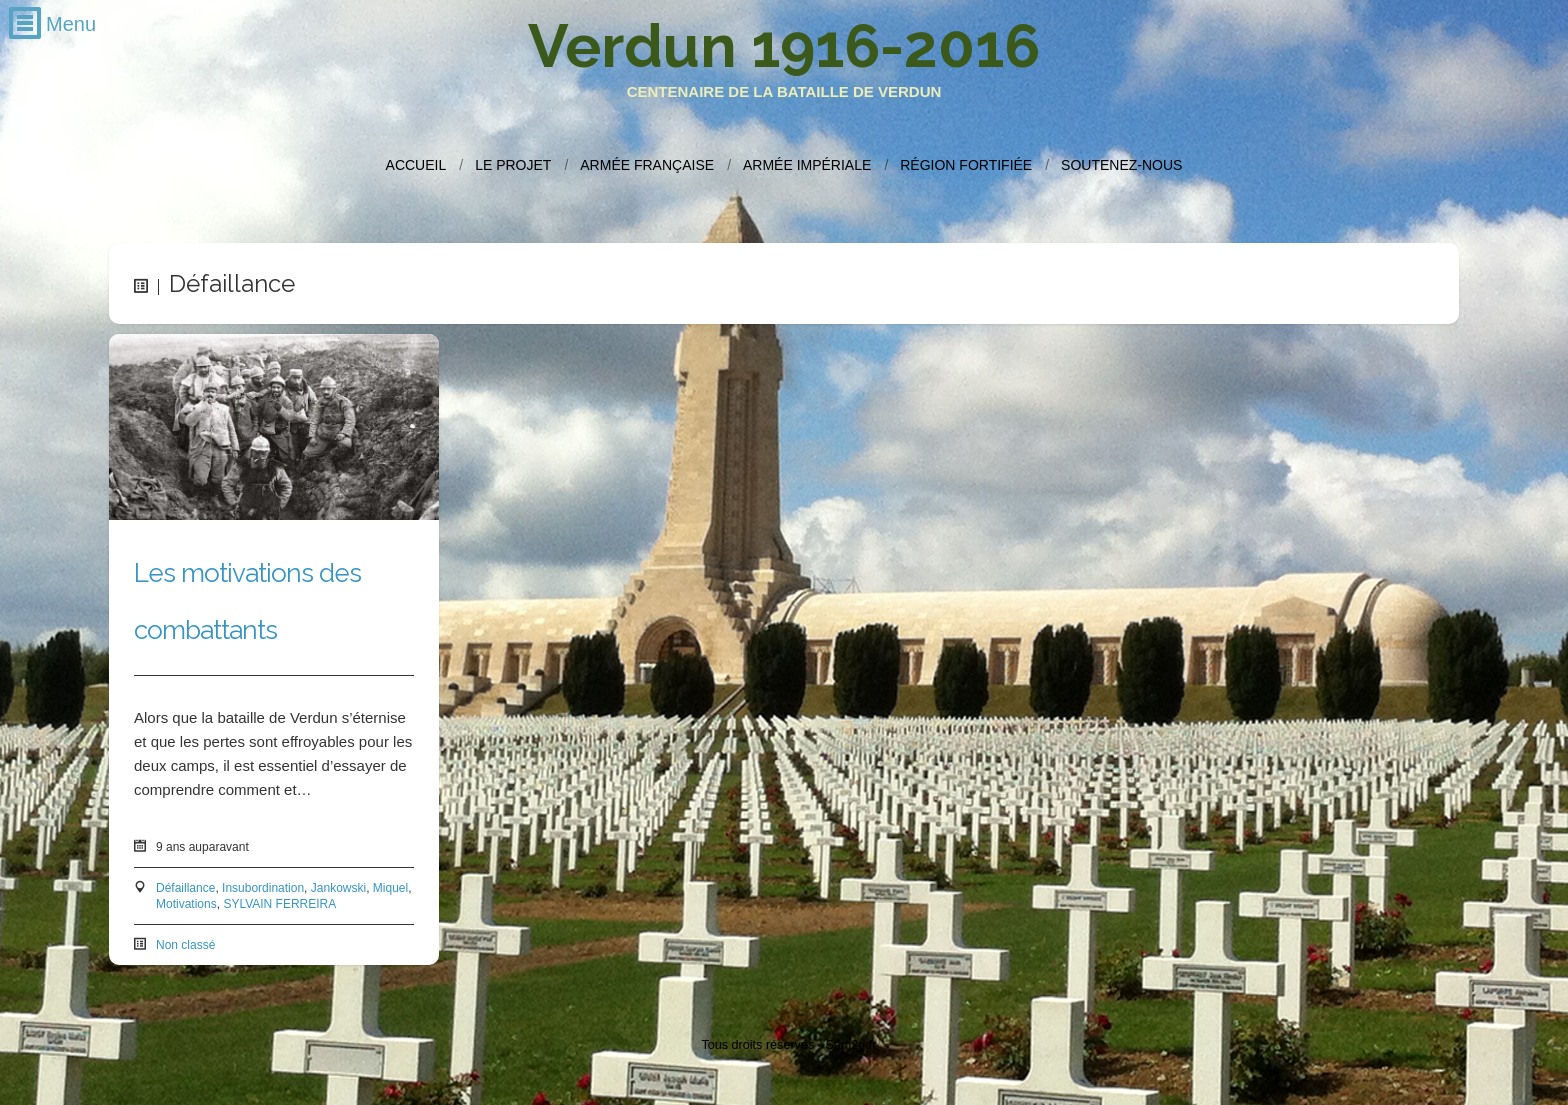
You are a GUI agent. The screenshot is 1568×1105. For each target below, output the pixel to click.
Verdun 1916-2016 (784, 46)
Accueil (416, 165)
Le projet (513, 165)
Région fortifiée (966, 165)
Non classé (185, 945)
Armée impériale (807, 165)
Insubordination (263, 888)
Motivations (186, 904)
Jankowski (338, 888)
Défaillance (185, 888)
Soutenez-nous (1121, 165)
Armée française (647, 165)
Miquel (390, 888)
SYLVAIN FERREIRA (279, 904)
